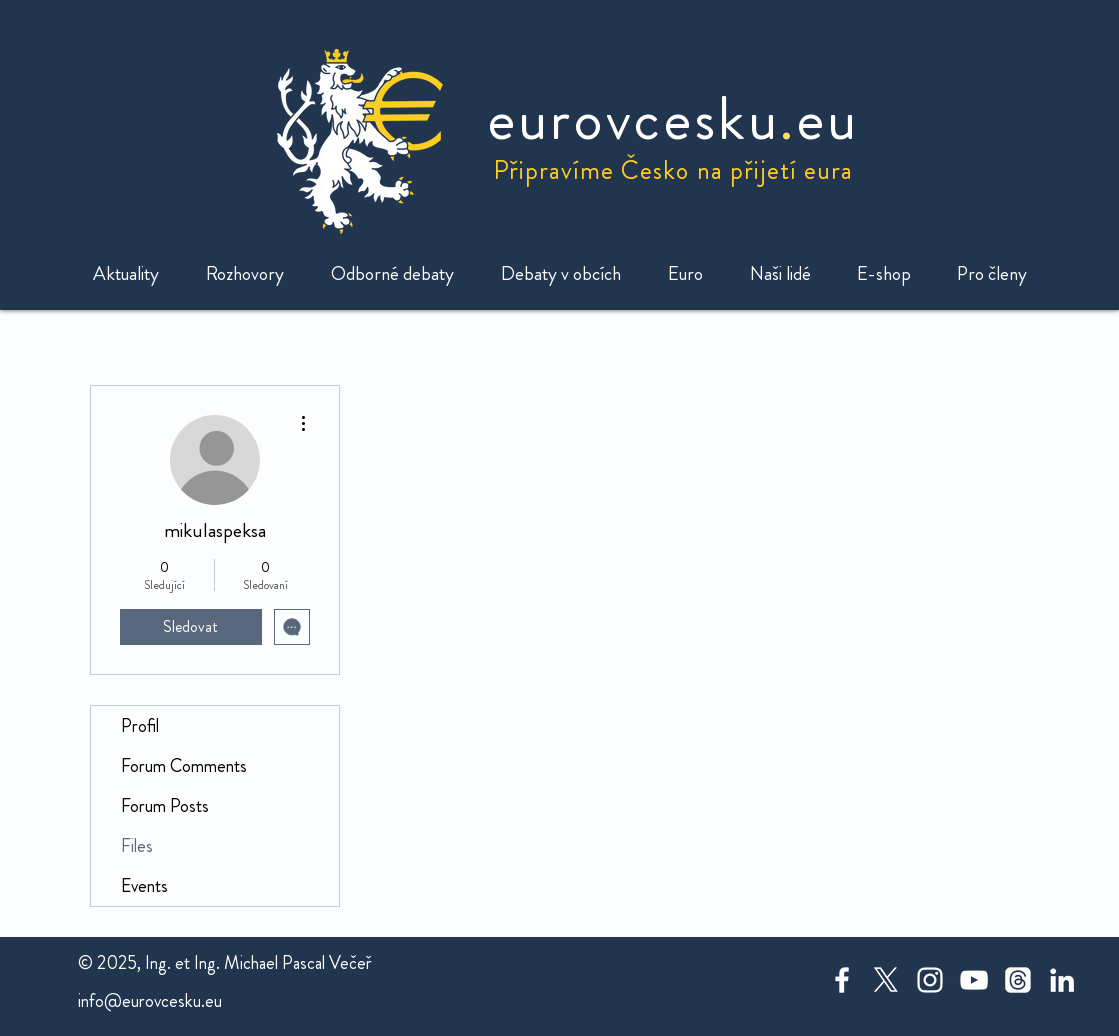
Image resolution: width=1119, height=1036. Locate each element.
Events (144, 886)
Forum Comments (184, 766)
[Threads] (1018, 980)
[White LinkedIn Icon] (1062, 980)
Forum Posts (165, 806)
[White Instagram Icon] (930, 980)
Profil (140, 726)
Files (137, 846)
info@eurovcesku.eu (150, 1001)
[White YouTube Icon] (974, 980)
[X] (886, 980)
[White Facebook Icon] (842, 980)
